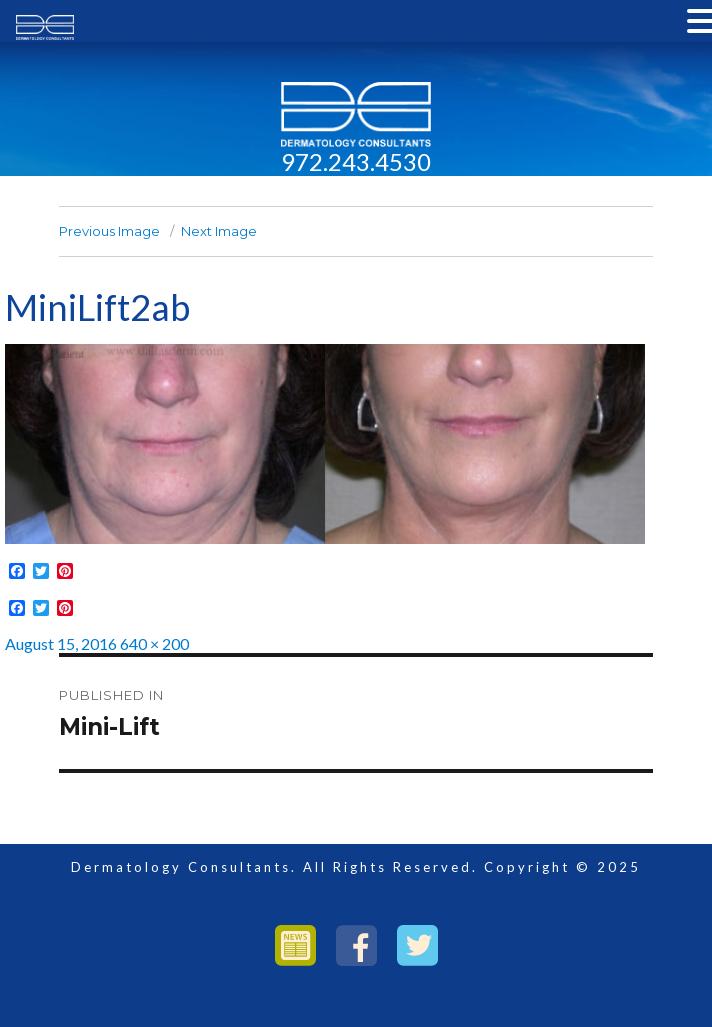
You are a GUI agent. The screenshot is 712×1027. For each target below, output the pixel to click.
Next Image (219, 231)
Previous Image (109, 231)
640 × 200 (154, 643)
